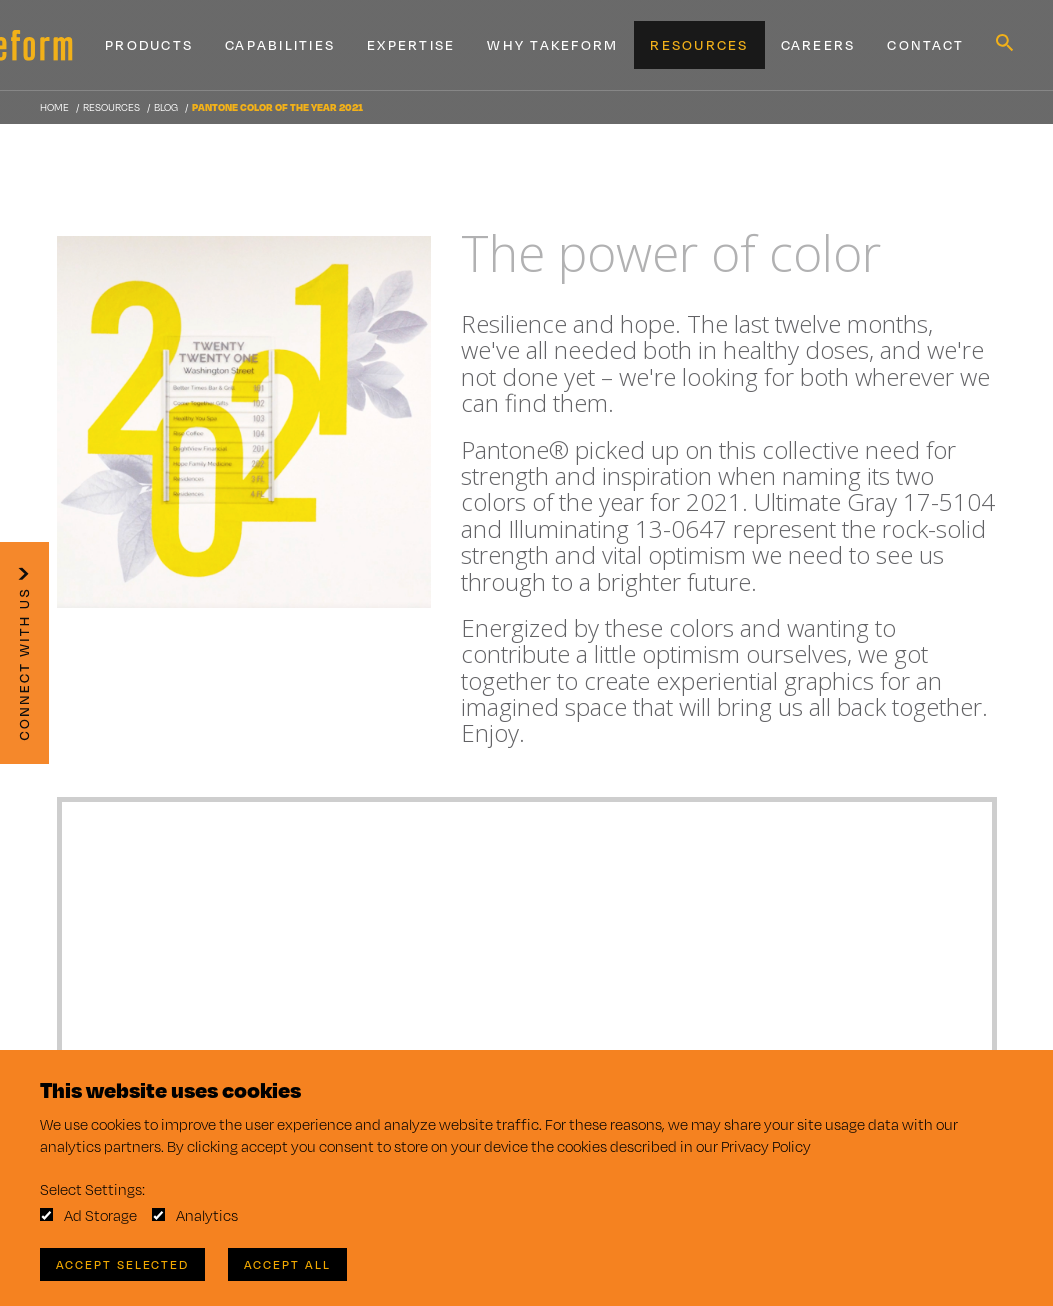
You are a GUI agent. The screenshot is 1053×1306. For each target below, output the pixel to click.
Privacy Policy (766, 1146)
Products (149, 45)
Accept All (287, 1264)
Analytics (207, 1215)
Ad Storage (100, 1215)
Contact (925, 45)
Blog (166, 107)
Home (54, 107)
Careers (818, 45)
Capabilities (280, 45)
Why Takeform (552, 45)
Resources (699, 45)
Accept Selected (122, 1264)
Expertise (411, 45)
